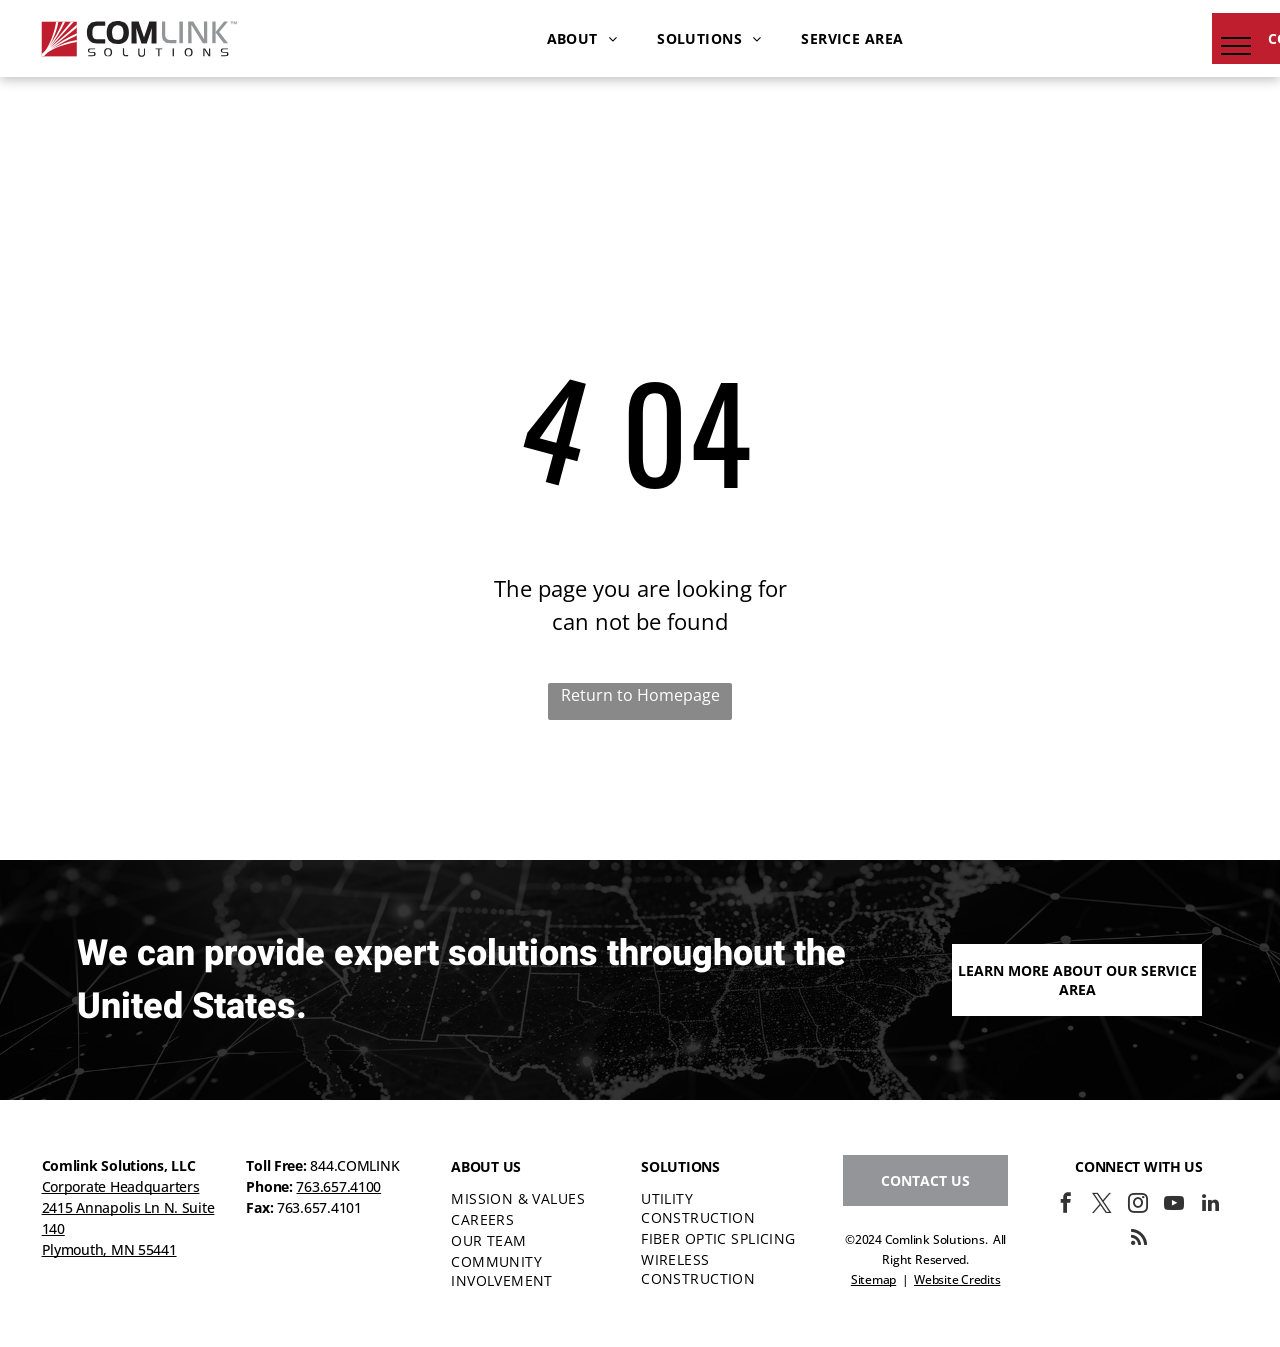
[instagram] (1138, 1205)
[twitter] (1102, 1205)
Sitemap (873, 1279)
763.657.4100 (338, 1186)
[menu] (1236, 46)
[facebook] (1066, 1205)
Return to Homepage (640, 695)
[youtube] (1174, 1205)
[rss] (1139, 1240)
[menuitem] (582, 38)
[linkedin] (1210, 1205)
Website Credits (957, 1279)
